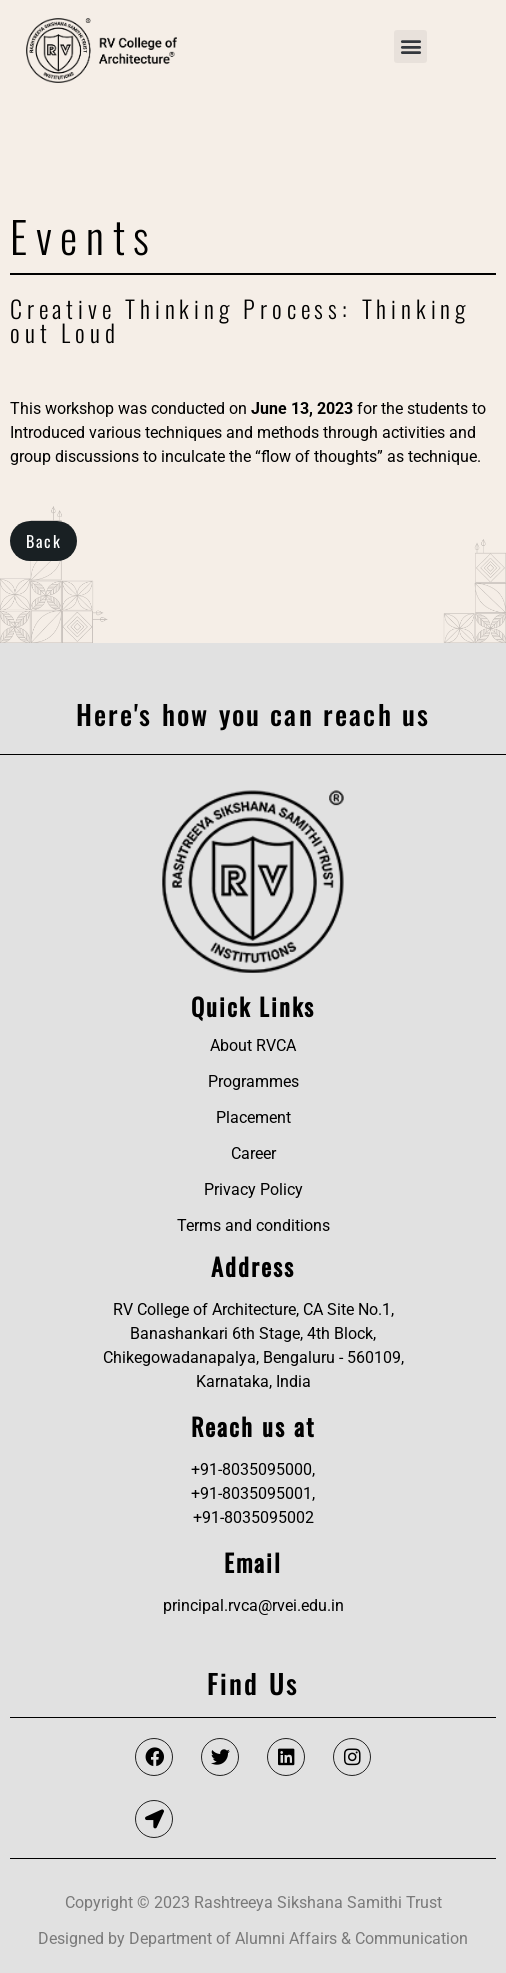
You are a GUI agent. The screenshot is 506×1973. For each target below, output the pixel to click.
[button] (410, 46)
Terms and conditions (253, 1225)
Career (253, 1153)
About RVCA (253, 1045)
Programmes (253, 1081)
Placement (253, 1117)
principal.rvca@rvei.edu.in (253, 1605)
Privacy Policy (253, 1189)
